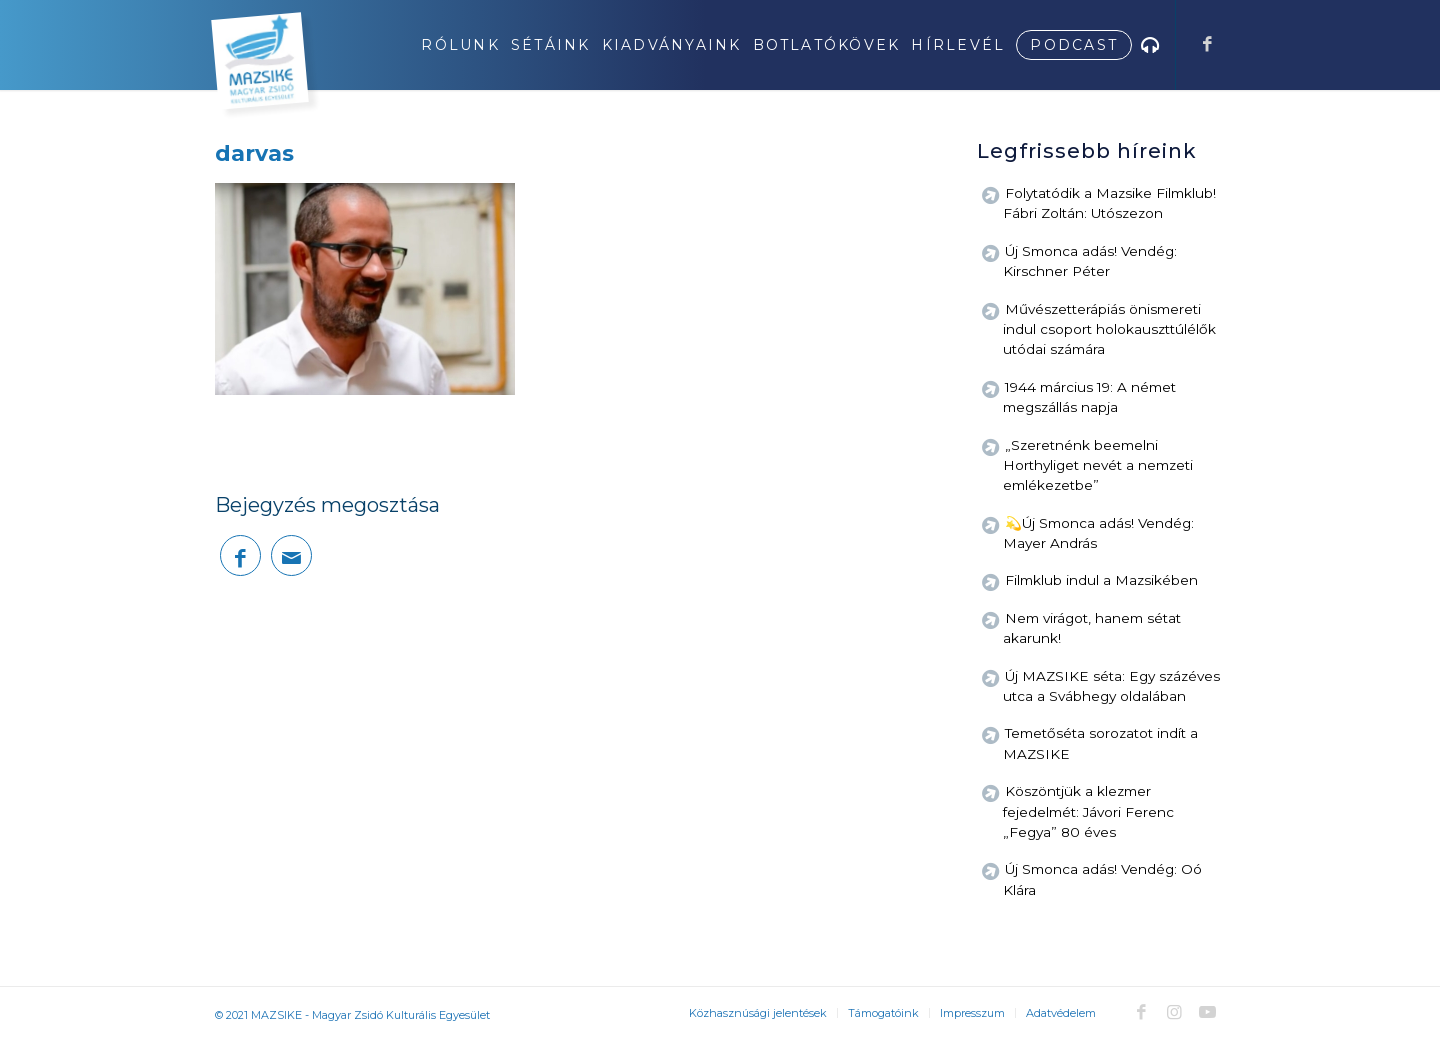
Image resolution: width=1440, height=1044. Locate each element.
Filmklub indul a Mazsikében (1101, 580)
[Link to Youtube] (1207, 1012)
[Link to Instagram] (1174, 1012)
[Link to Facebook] (1207, 44)
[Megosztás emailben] (291, 555)
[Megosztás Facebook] (240, 555)
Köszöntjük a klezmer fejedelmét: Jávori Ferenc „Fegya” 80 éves (1088, 811)
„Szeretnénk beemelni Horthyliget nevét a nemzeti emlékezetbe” (1098, 465)
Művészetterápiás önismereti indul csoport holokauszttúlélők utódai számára (1109, 329)
